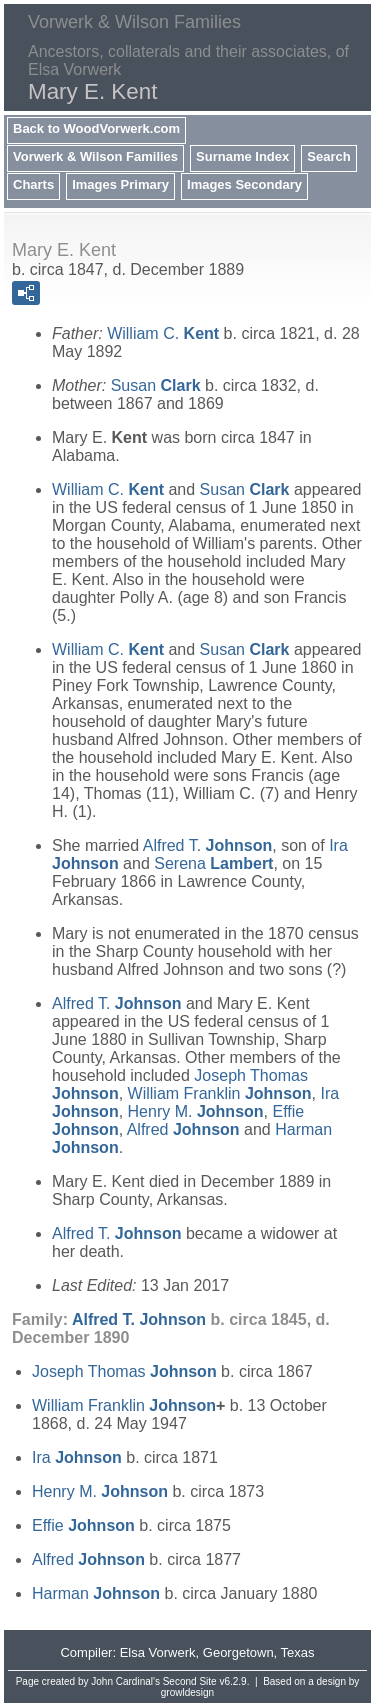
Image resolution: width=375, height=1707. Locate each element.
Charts (33, 184)
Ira (77, 1457)
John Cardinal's (125, 1681)
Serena (213, 863)
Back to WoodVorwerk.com (96, 128)
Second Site (190, 1681)
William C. (163, 333)
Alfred (183, 1129)
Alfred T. (208, 845)
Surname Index (242, 156)
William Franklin (220, 1093)
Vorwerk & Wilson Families (95, 156)
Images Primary (120, 184)
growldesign (187, 1692)
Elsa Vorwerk (158, 1652)
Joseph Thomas (124, 1371)
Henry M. (196, 1111)
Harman (96, 1593)
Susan (156, 385)
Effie (83, 1525)
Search (328, 156)
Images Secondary (244, 184)
